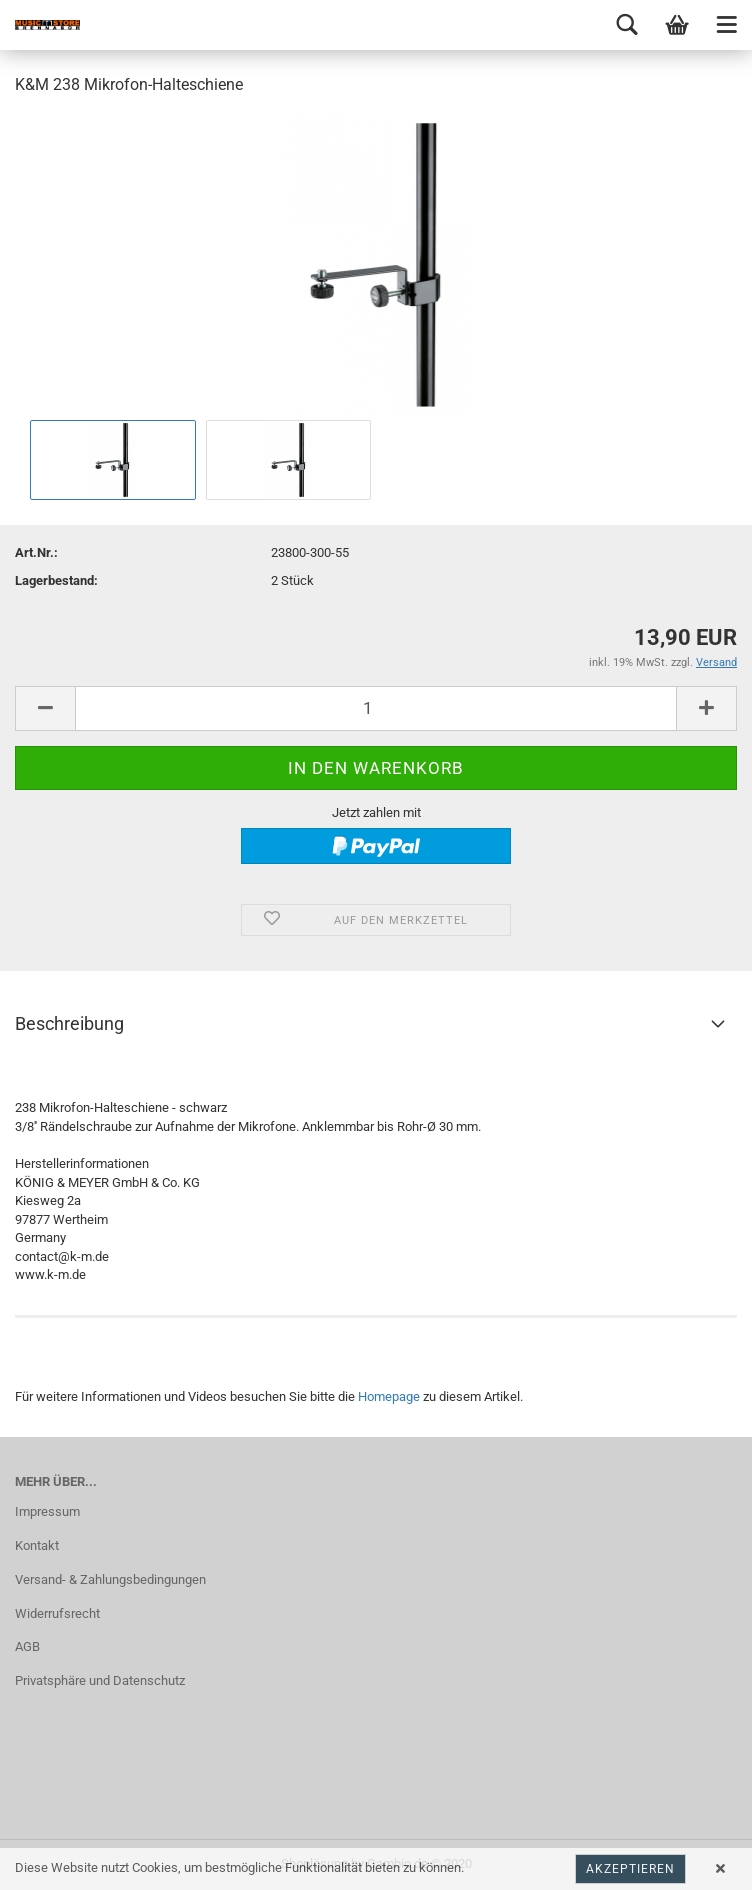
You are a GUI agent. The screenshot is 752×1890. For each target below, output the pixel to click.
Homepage (389, 1396)
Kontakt (37, 1545)
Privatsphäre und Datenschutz (100, 1680)
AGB (27, 1646)
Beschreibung (69, 1023)
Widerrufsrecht (57, 1613)
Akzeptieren (630, 1869)
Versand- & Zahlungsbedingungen (110, 1579)
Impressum (47, 1511)
